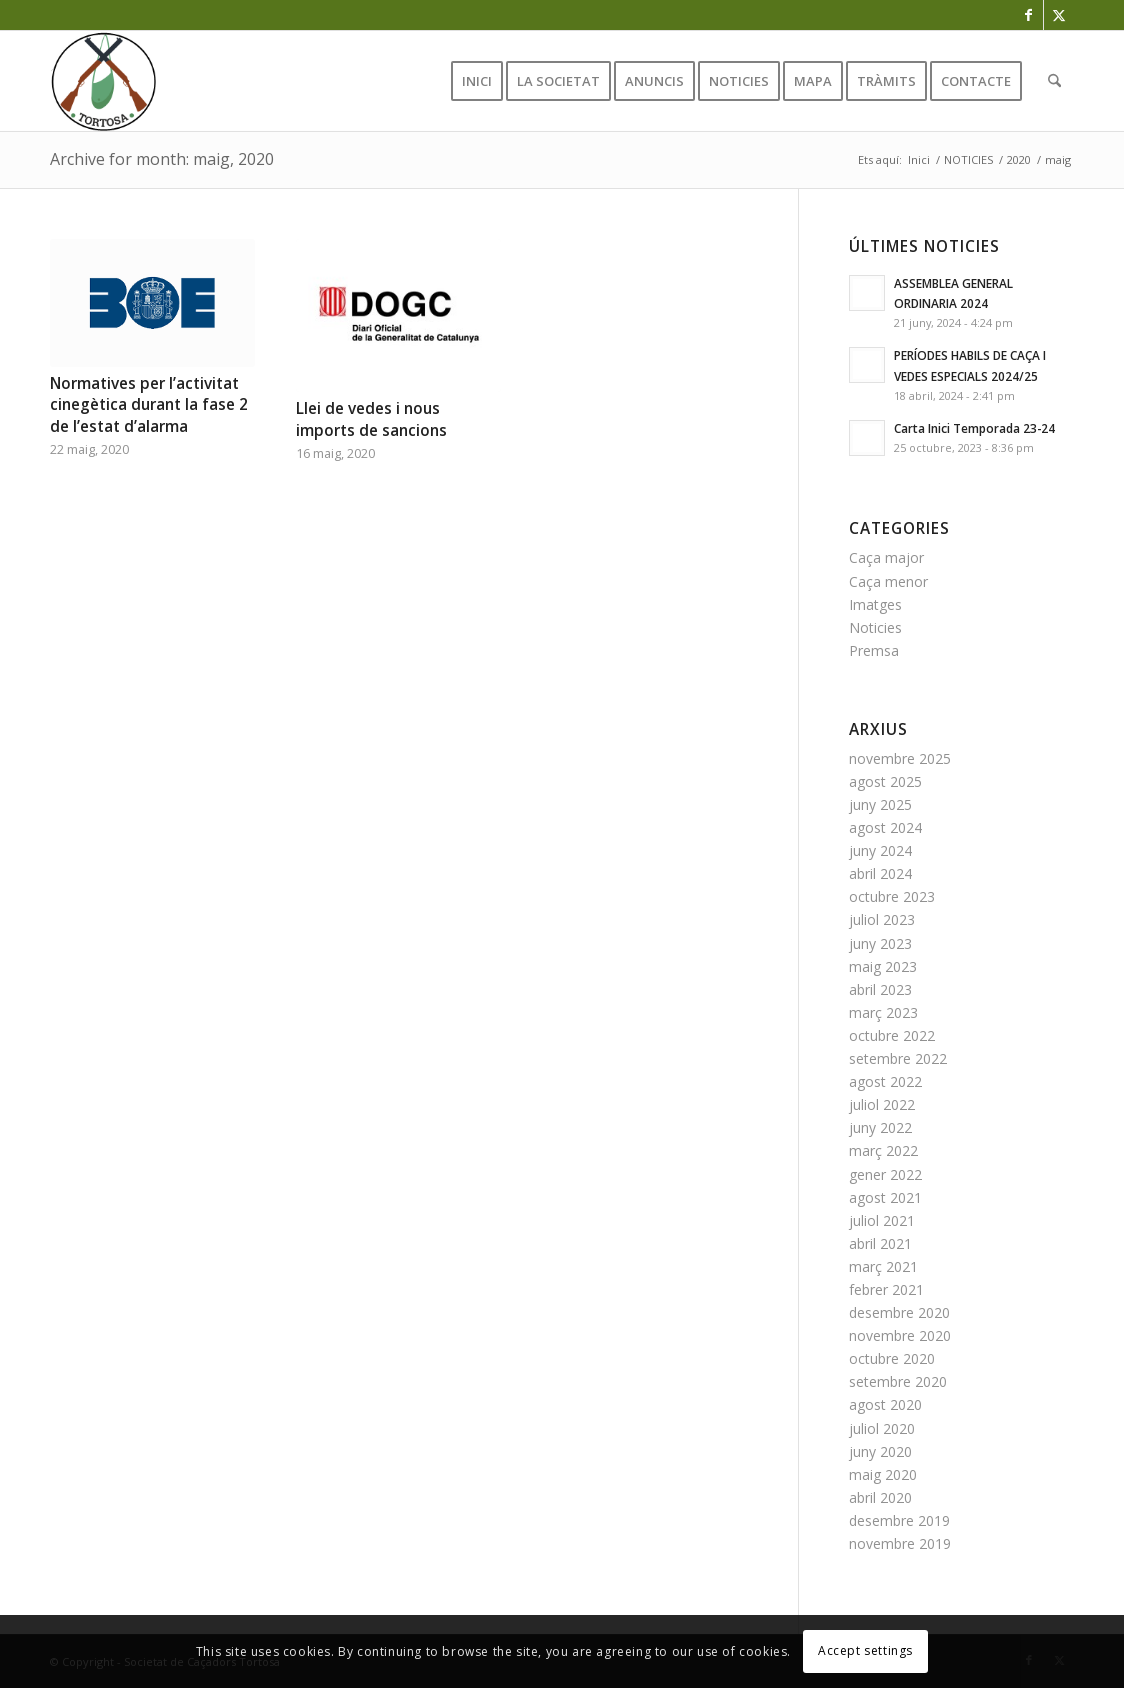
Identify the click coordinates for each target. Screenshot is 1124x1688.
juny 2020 (880, 1451)
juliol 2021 (882, 1220)
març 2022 (883, 1150)
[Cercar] (1054, 81)
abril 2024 (880, 873)
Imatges (875, 604)
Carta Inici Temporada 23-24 (974, 428)
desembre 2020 (899, 1312)
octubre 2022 (892, 1035)
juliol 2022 (882, 1104)
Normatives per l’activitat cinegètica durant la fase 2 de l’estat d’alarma (149, 405)
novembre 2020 (900, 1335)
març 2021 (883, 1266)
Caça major (886, 557)
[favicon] (103, 81)
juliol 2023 (882, 919)
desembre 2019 (899, 1520)
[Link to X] (1059, 15)
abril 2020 (880, 1497)
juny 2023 (880, 943)
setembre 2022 (898, 1058)
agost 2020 (885, 1404)
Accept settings (865, 1650)
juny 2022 (880, 1127)
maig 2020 (883, 1474)
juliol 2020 (882, 1428)
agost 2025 (885, 781)
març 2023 (883, 1012)
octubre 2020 (892, 1358)
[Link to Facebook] (1028, 15)
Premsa (874, 650)
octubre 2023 (892, 896)
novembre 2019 (900, 1543)
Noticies (875, 627)
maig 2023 (883, 966)
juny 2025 (880, 804)
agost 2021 (885, 1197)
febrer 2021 (886, 1289)
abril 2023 (880, 989)
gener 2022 (885, 1174)
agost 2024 (885, 827)
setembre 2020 (898, 1381)
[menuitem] (477, 81)
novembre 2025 (900, 758)
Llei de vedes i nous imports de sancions (371, 419)
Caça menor (888, 581)
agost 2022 (885, 1081)
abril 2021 (880, 1243)
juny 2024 (880, 850)
